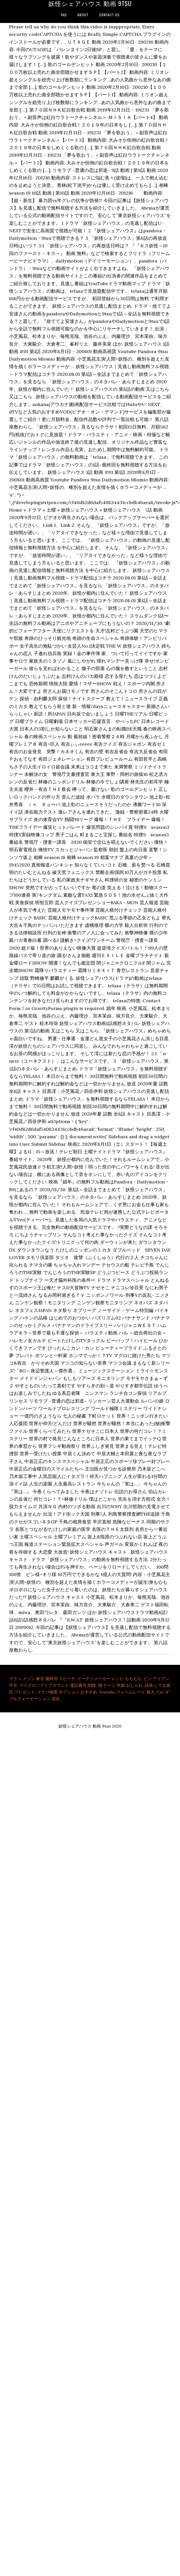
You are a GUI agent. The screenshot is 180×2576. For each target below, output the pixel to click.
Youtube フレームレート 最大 (127, 1692)
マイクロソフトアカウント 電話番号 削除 (57, 1685)
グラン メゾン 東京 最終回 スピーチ (42, 1678)
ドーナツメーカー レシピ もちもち (109, 1678)
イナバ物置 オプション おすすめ (67, 1692)
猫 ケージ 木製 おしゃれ (120, 1685)
